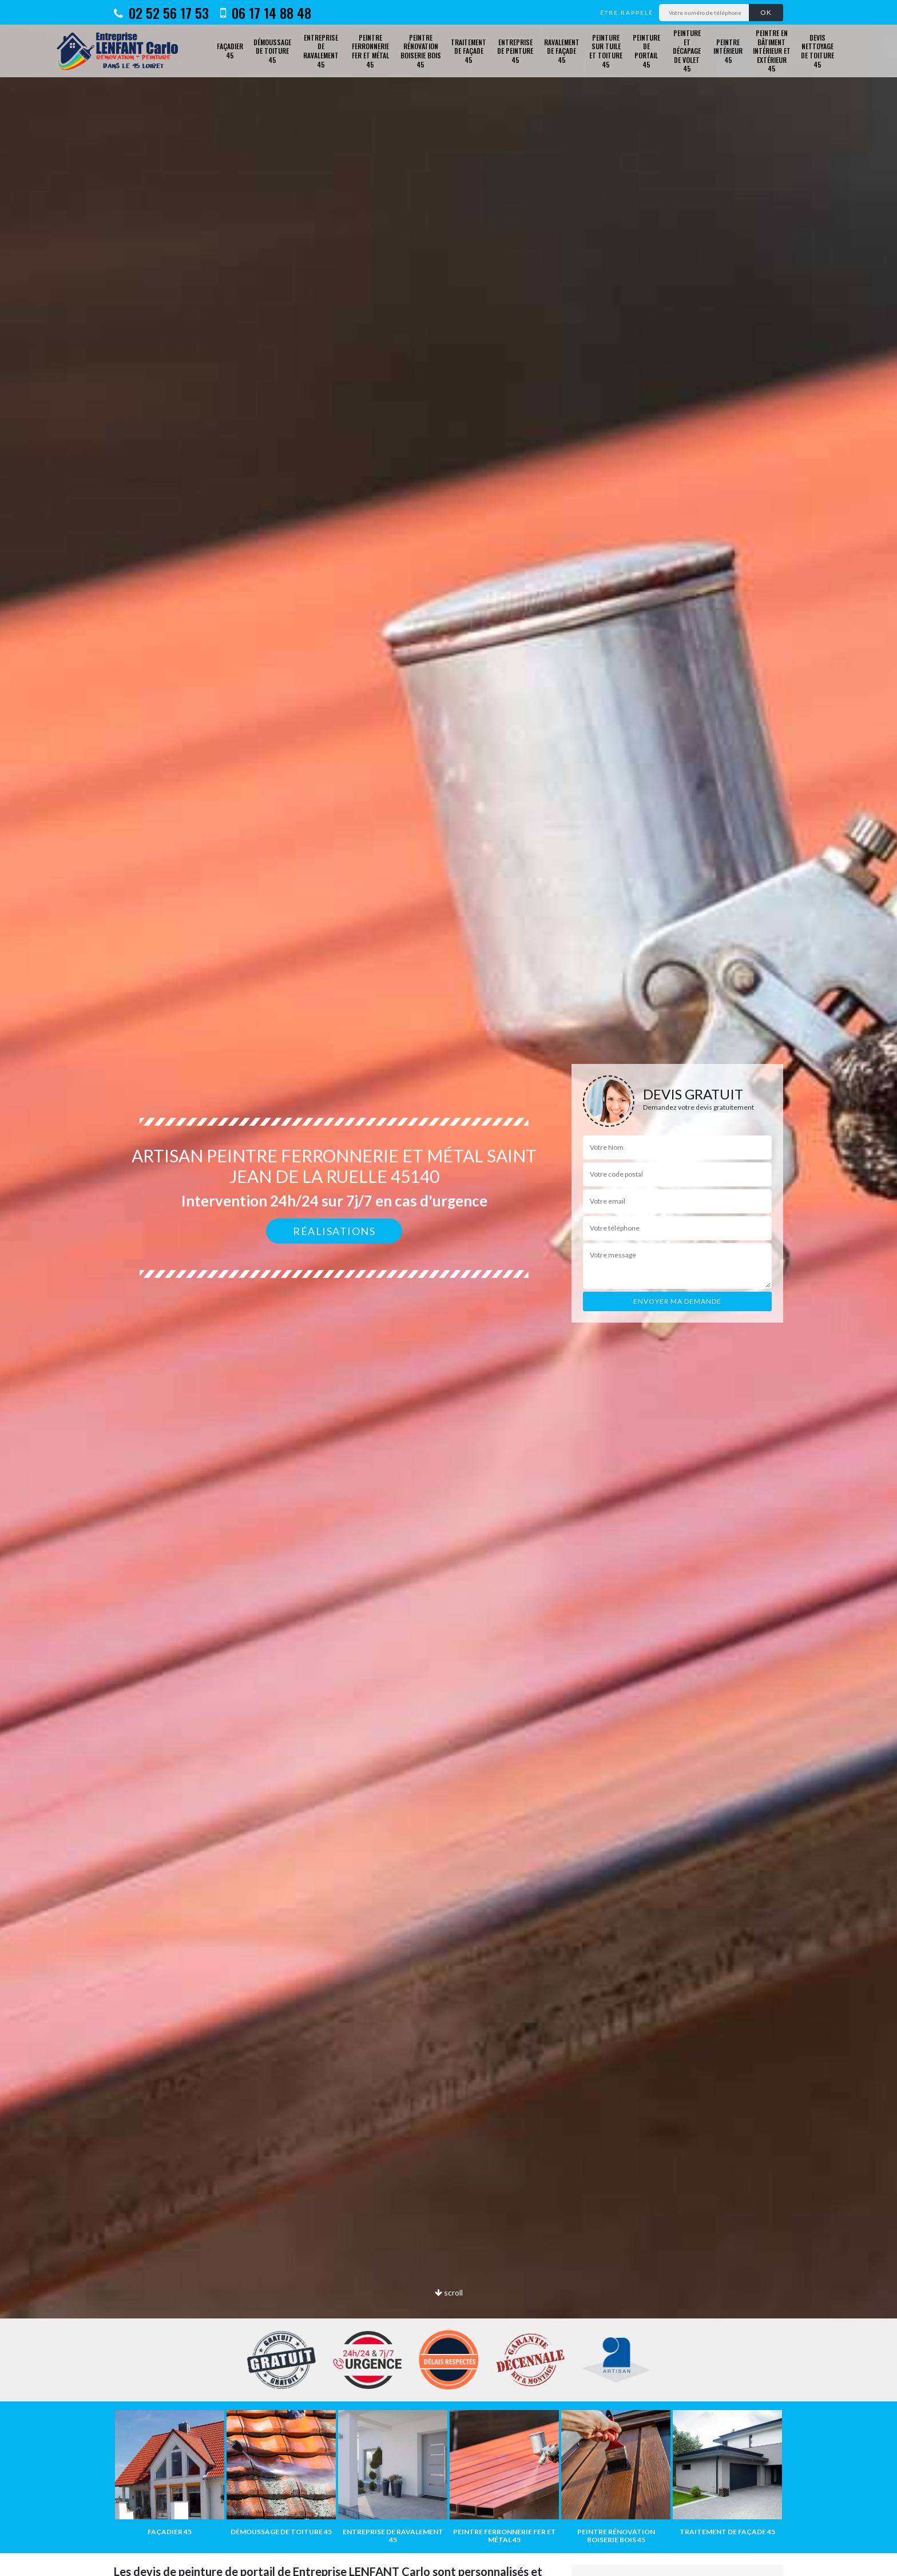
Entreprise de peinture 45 (515, 51)
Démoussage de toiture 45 (272, 51)
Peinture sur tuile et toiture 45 (605, 51)
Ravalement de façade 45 (562, 51)
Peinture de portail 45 (646, 51)
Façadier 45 (230, 50)
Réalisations (334, 1231)
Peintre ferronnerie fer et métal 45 (370, 51)
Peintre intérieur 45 (728, 51)
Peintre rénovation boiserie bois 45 (420, 51)
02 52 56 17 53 (161, 12)
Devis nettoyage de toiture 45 (817, 51)
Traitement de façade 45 (468, 51)
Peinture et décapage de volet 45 (687, 51)
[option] (448, 1288)
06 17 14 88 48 (265, 12)
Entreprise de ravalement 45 (321, 51)
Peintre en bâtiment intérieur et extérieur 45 (772, 51)
